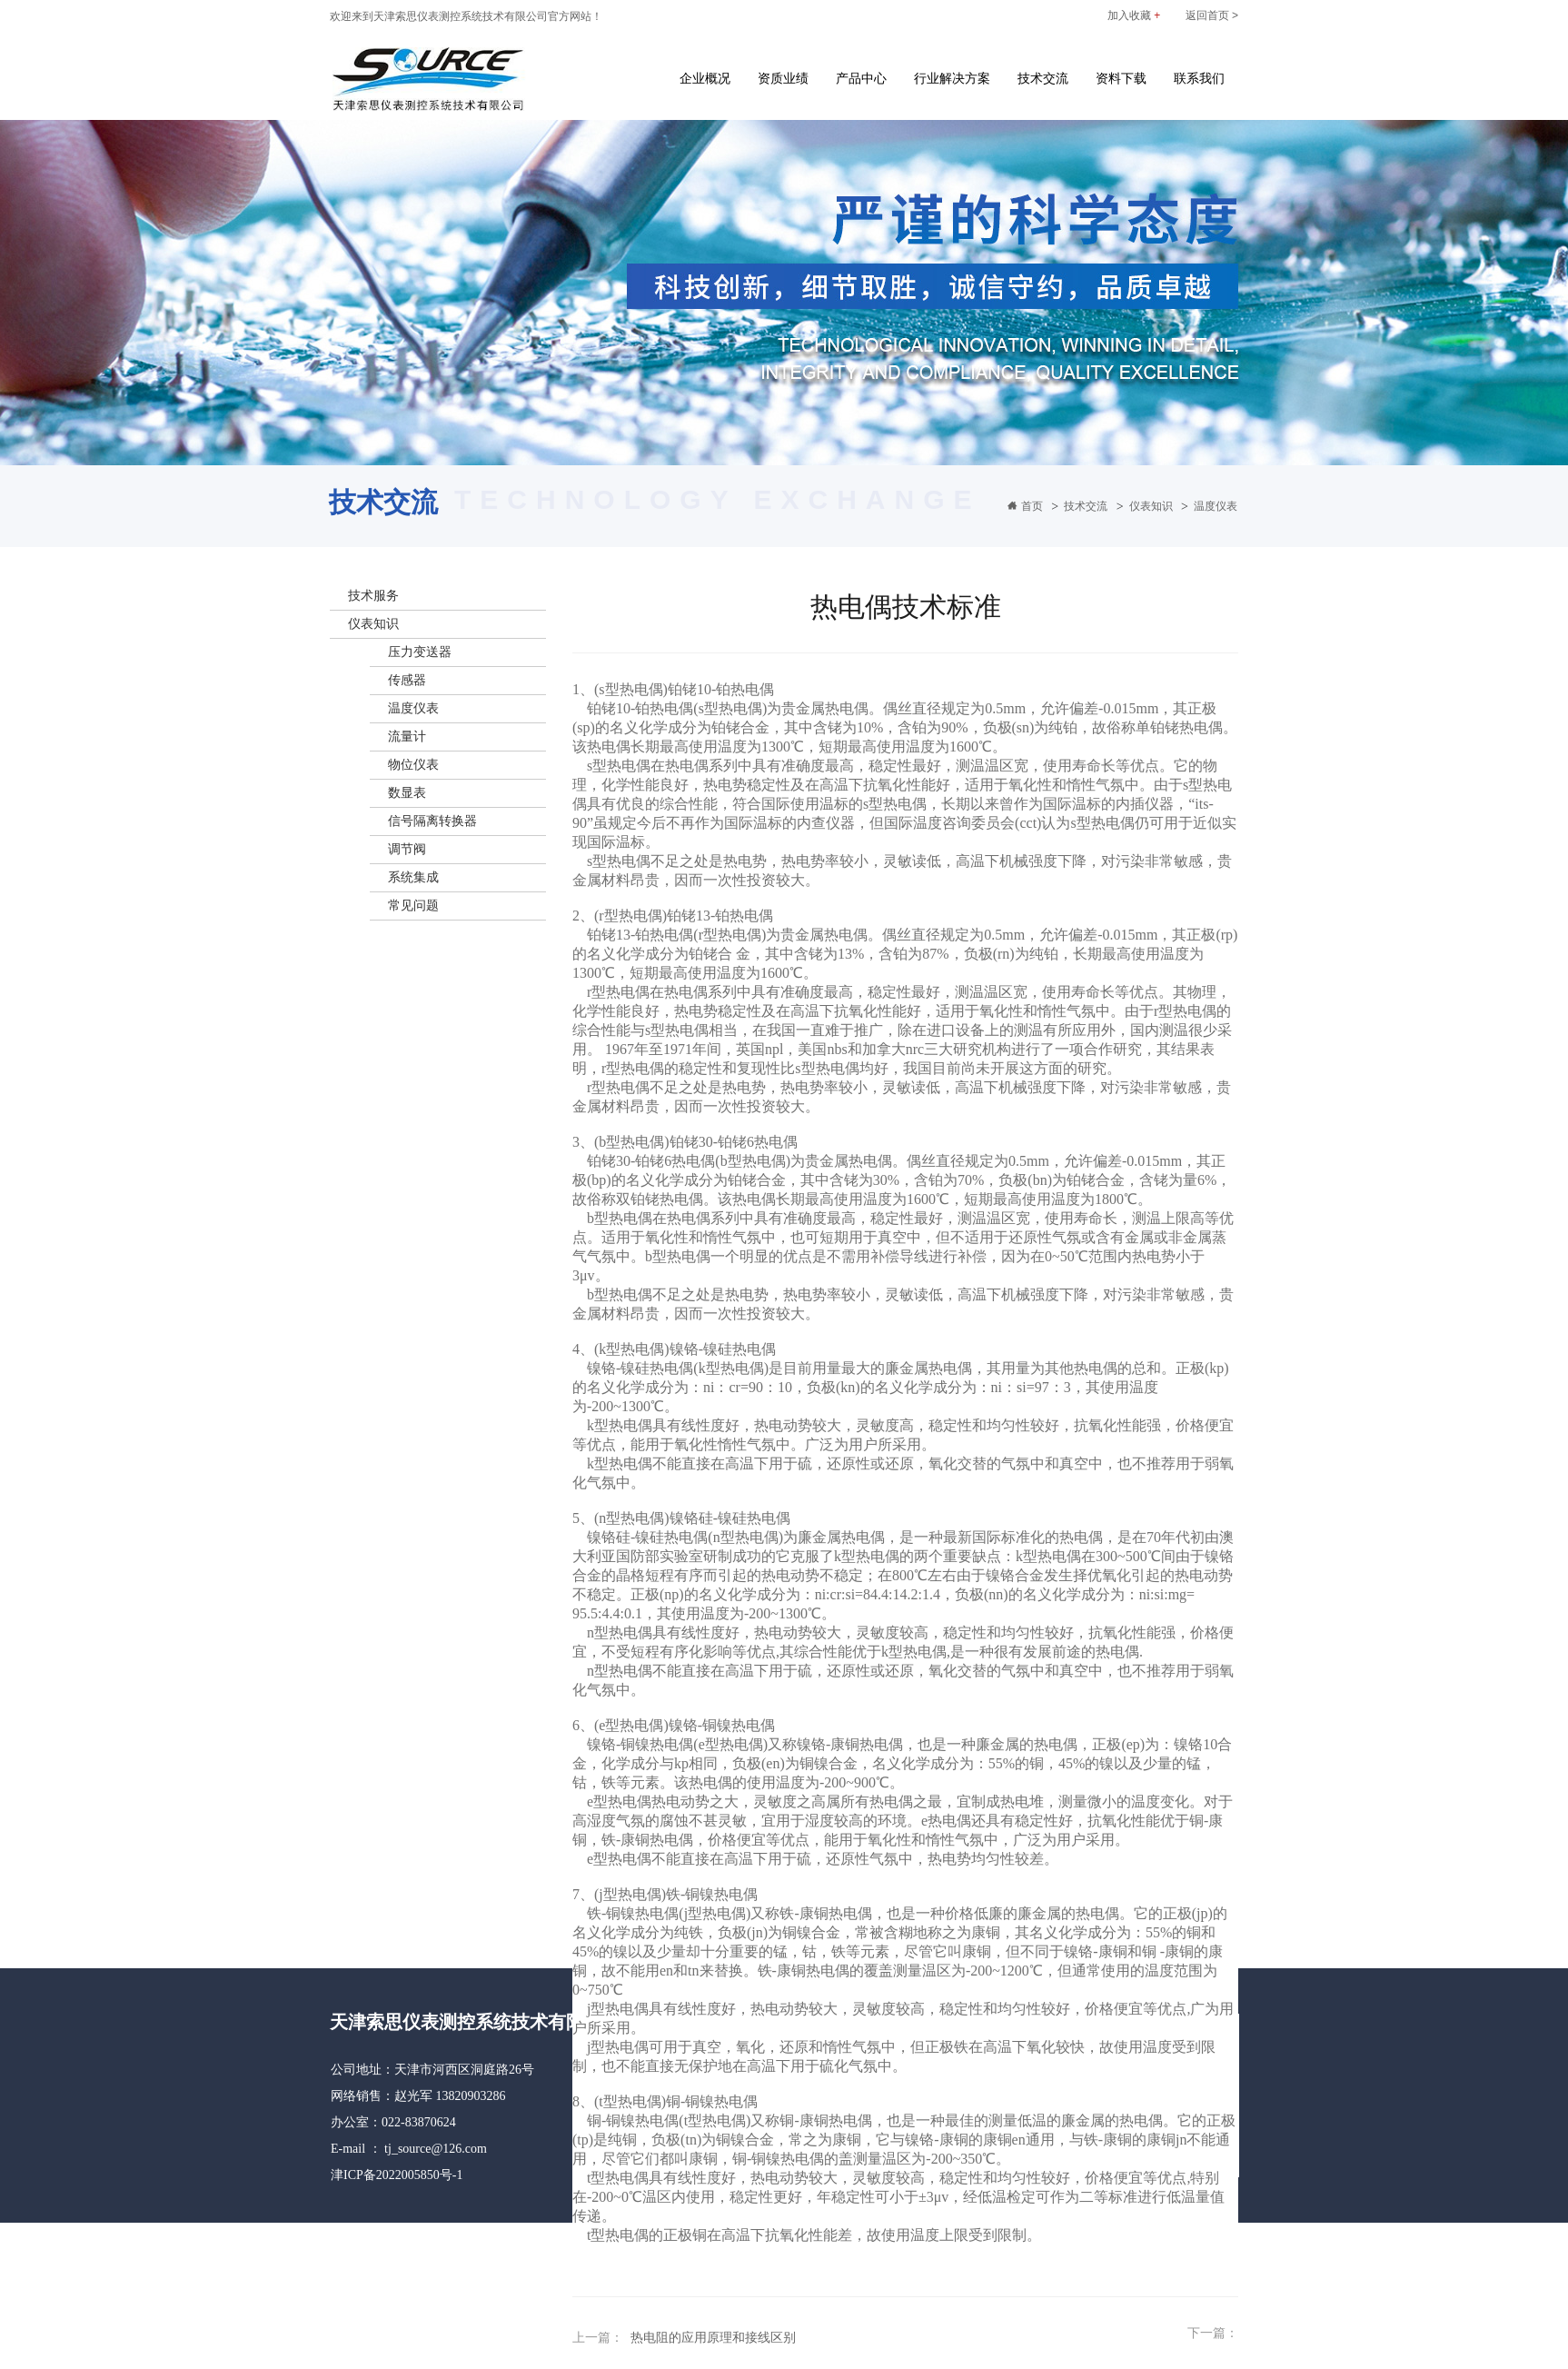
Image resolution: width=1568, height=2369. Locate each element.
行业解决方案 (952, 78)
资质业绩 (783, 78)
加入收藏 (1133, 15)
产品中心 (861, 78)
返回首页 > (1212, 15)
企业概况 (705, 78)
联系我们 (1199, 78)
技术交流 (1042, 78)
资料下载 (1121, 78)
